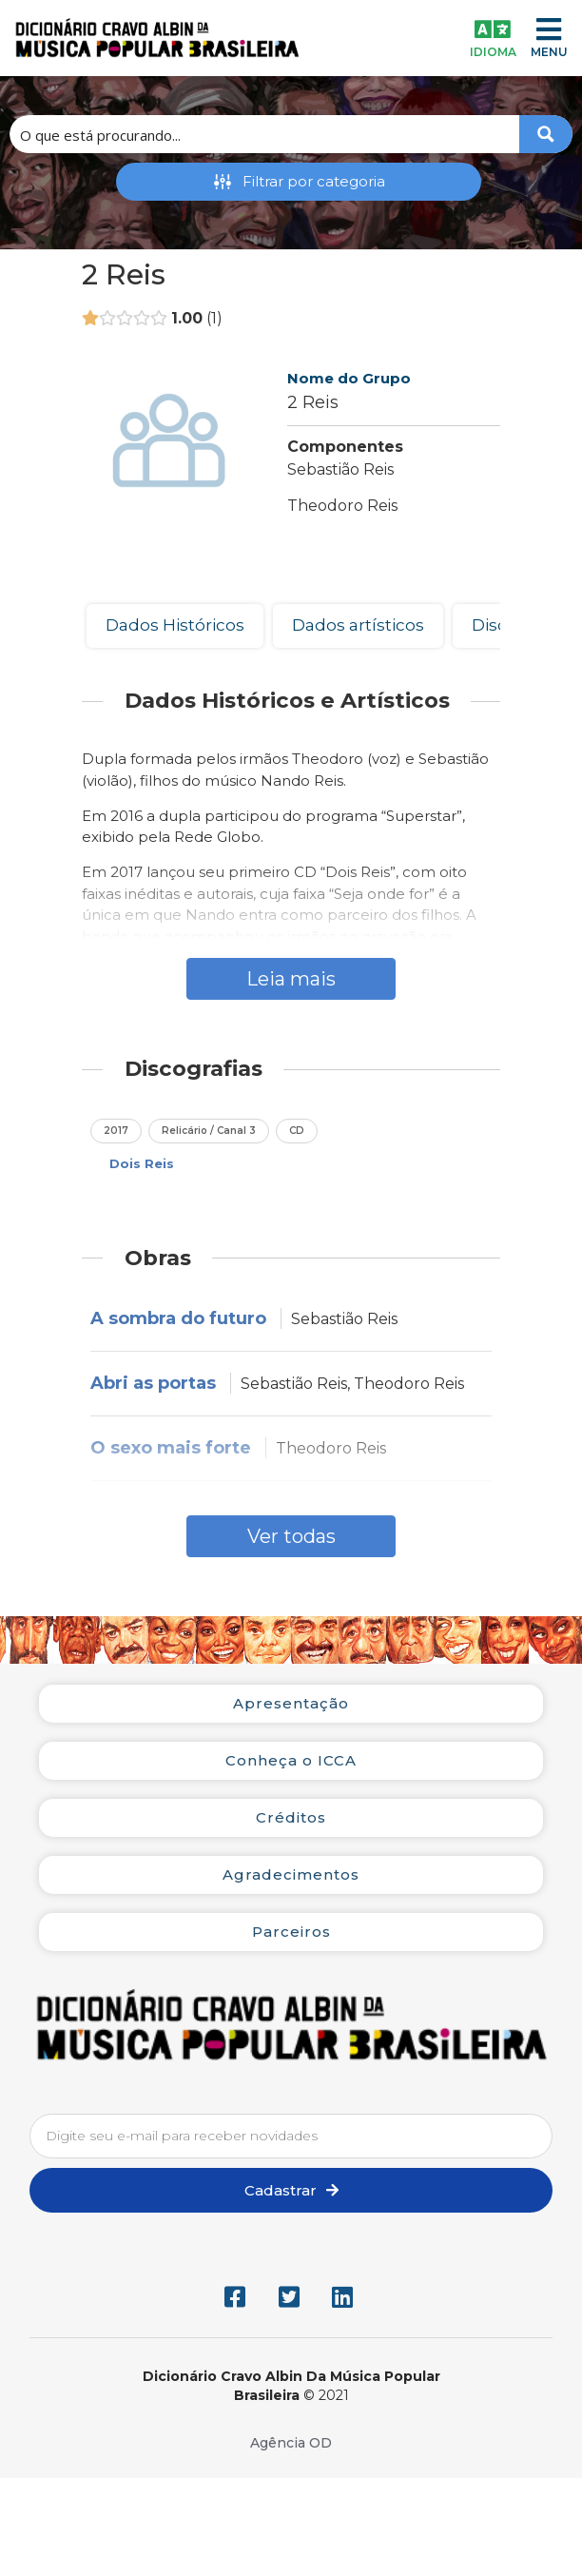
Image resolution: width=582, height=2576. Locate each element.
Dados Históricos (175, 624)
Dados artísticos (358, 624)
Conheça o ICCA (291, 1760)
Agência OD (291, 2442)
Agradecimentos (291, 1874)
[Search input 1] (265, 134)
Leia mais (291, 978)
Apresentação (291, 1703)
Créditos (291, 1817)
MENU (549, 52)
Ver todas (291, 1536)
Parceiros (291, 1931)
